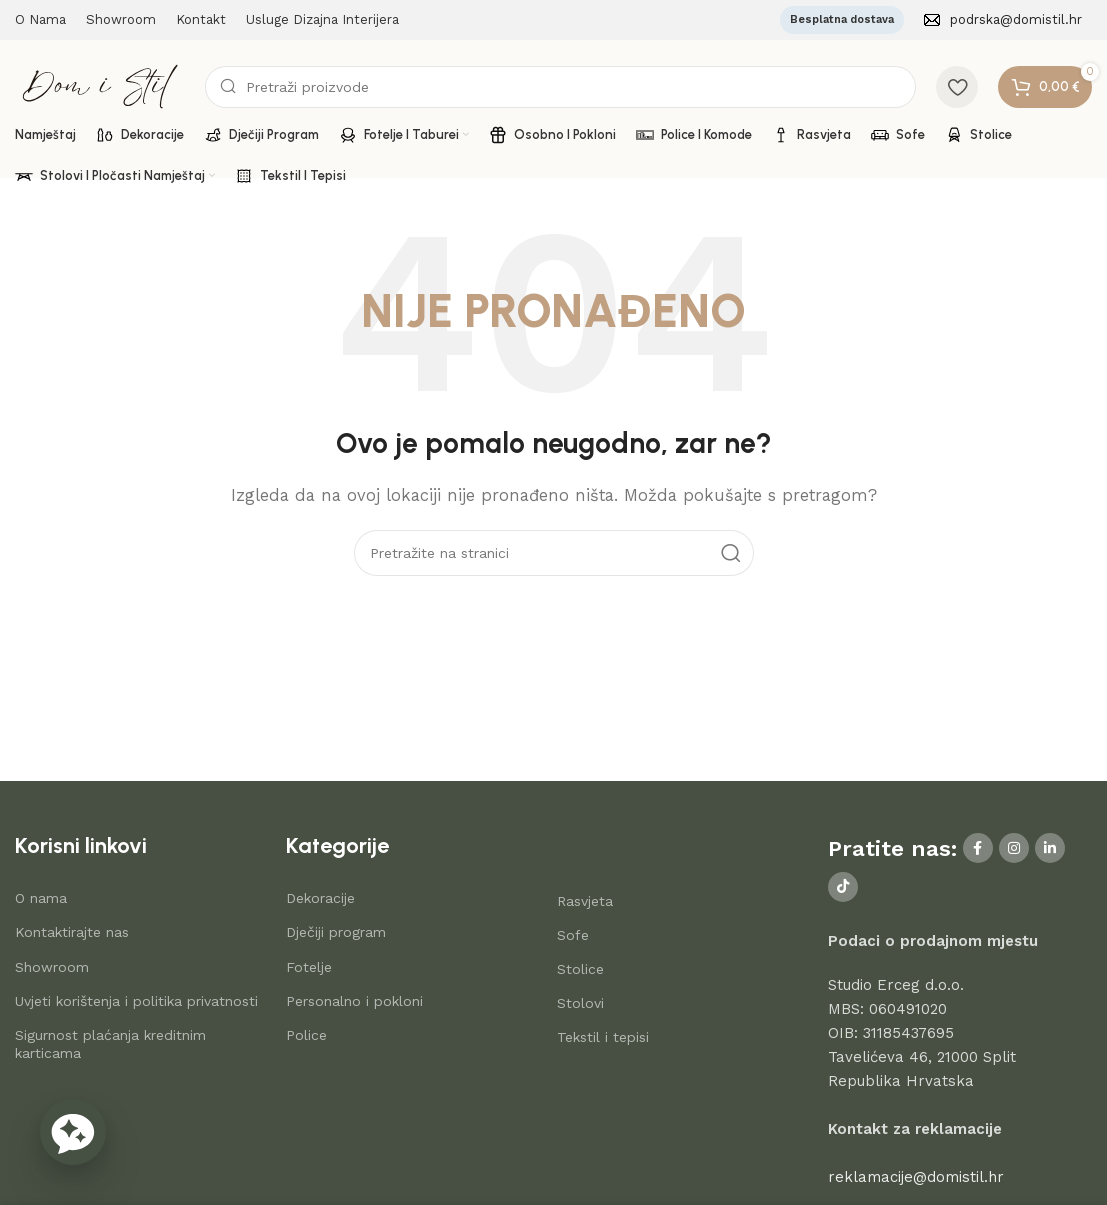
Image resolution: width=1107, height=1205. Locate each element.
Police (306, 1035)
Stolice (580, 969)
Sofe (573, 935)
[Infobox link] (1003, 20)
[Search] (560, 87)
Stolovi (580, 1003)
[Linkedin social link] (1050, 848)
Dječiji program (336, 932)
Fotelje (309, 967)
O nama (41, 898)
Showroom (52, 967)
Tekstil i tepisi (603, 1037)
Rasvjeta (585, 901)
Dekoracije (320, 898)
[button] (73, 1132)
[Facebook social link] (978, 848)
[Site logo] (100, 85)
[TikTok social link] (843, 887)
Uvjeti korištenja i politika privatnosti (136, 1001)
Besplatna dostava (842, 19)
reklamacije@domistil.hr (916, 1177)
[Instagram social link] (1014, 848)
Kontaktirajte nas (72, 932)
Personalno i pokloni (354, 1001)
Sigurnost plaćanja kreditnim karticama (110, 1044)
